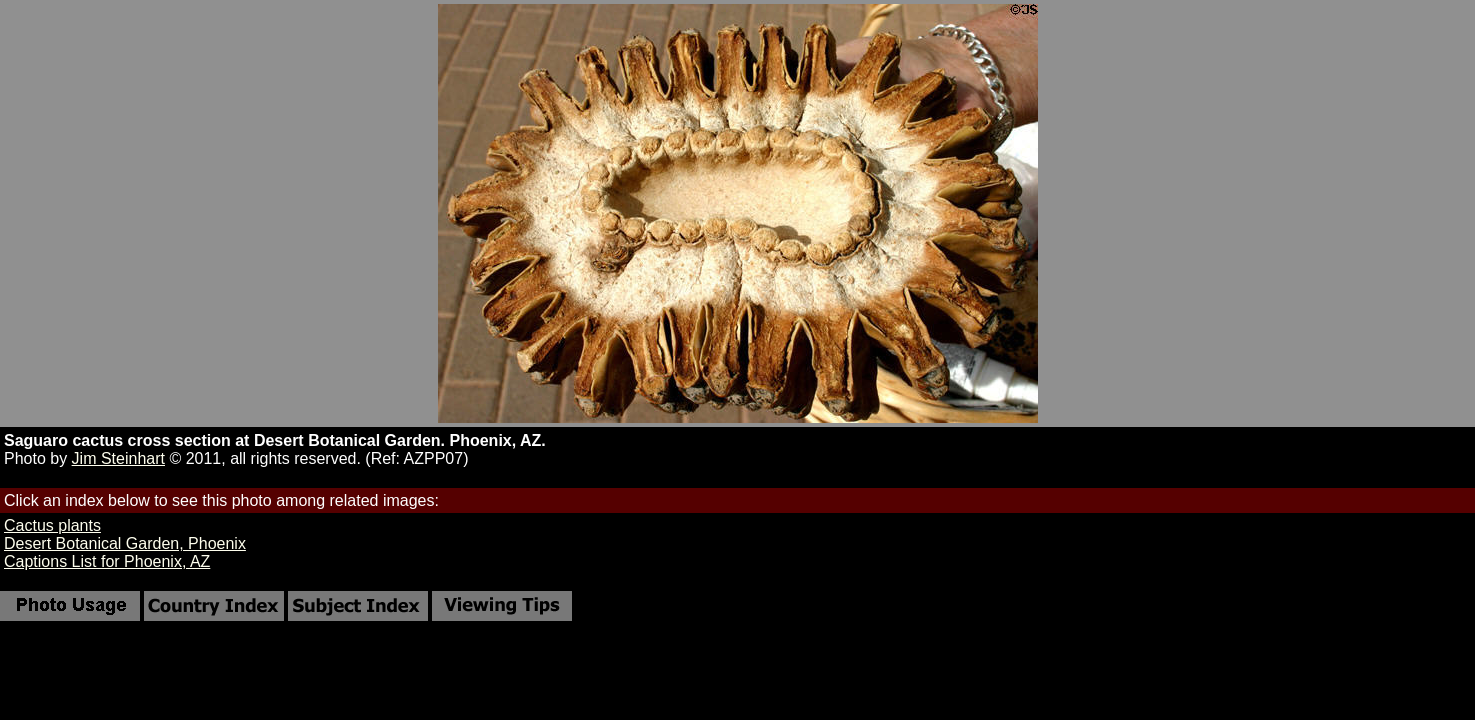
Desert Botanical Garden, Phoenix (125, 543)
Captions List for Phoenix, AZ (107, 561)
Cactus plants (52, 525)
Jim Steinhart (118, 458)
